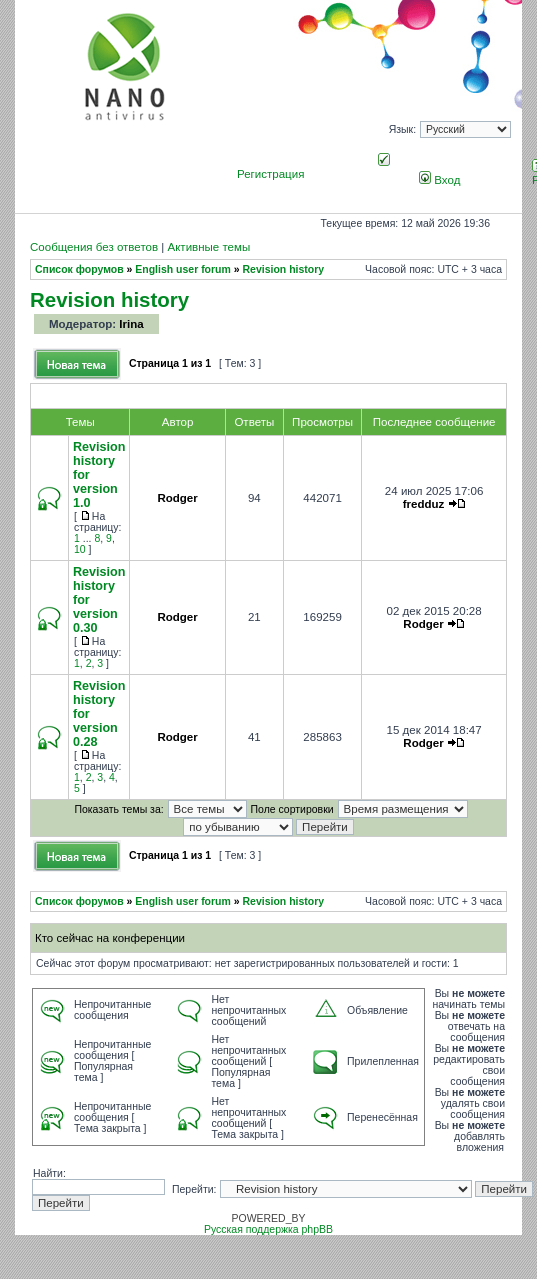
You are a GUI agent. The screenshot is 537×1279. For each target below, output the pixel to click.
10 (80, 549)
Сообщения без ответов (94, 247)
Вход (439, 180)
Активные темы (208, 247)
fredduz (424, 504)
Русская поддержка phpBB (268, 1229)
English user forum (183, 269)
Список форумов (79, 269)
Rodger (177, 498)
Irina (131, 324)
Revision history (284, 269)
